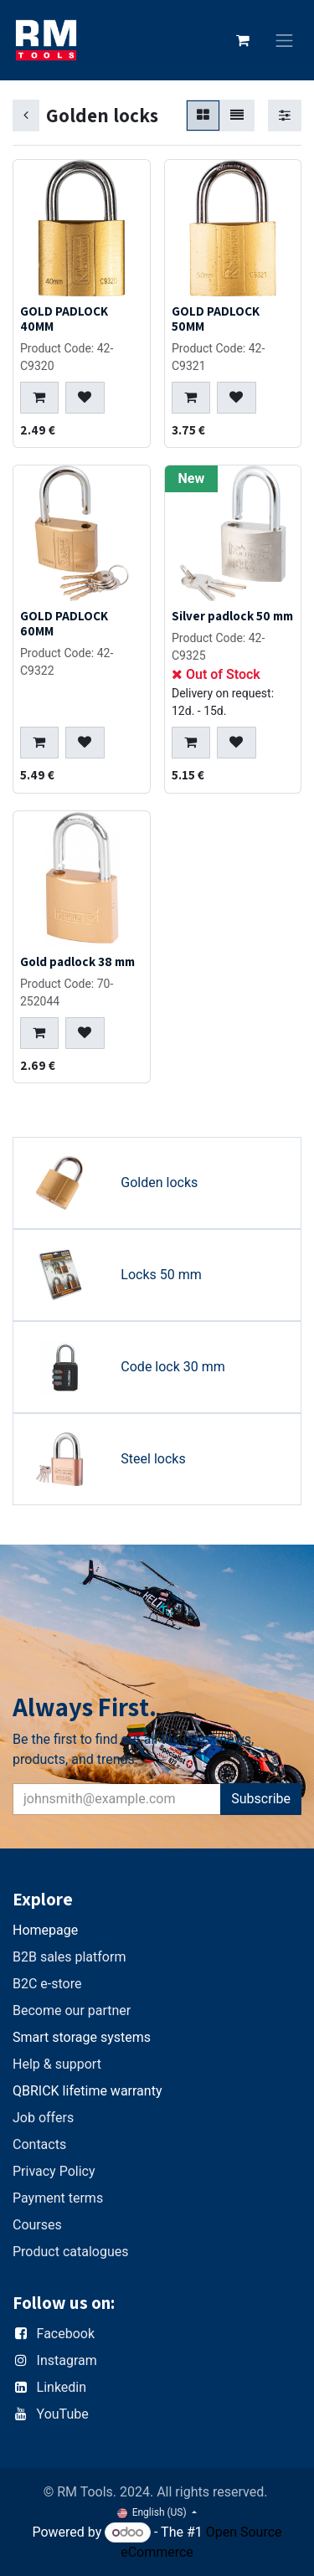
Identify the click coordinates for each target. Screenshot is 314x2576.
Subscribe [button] (261, 1799)
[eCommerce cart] (242, 40)
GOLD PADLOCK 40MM (64, 318)
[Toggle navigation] (284, 41)
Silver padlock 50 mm (232, 615)
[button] (39, 398)
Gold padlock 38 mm (77, 961)
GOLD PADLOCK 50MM (216, 318)
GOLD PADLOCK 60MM (64, 623)
